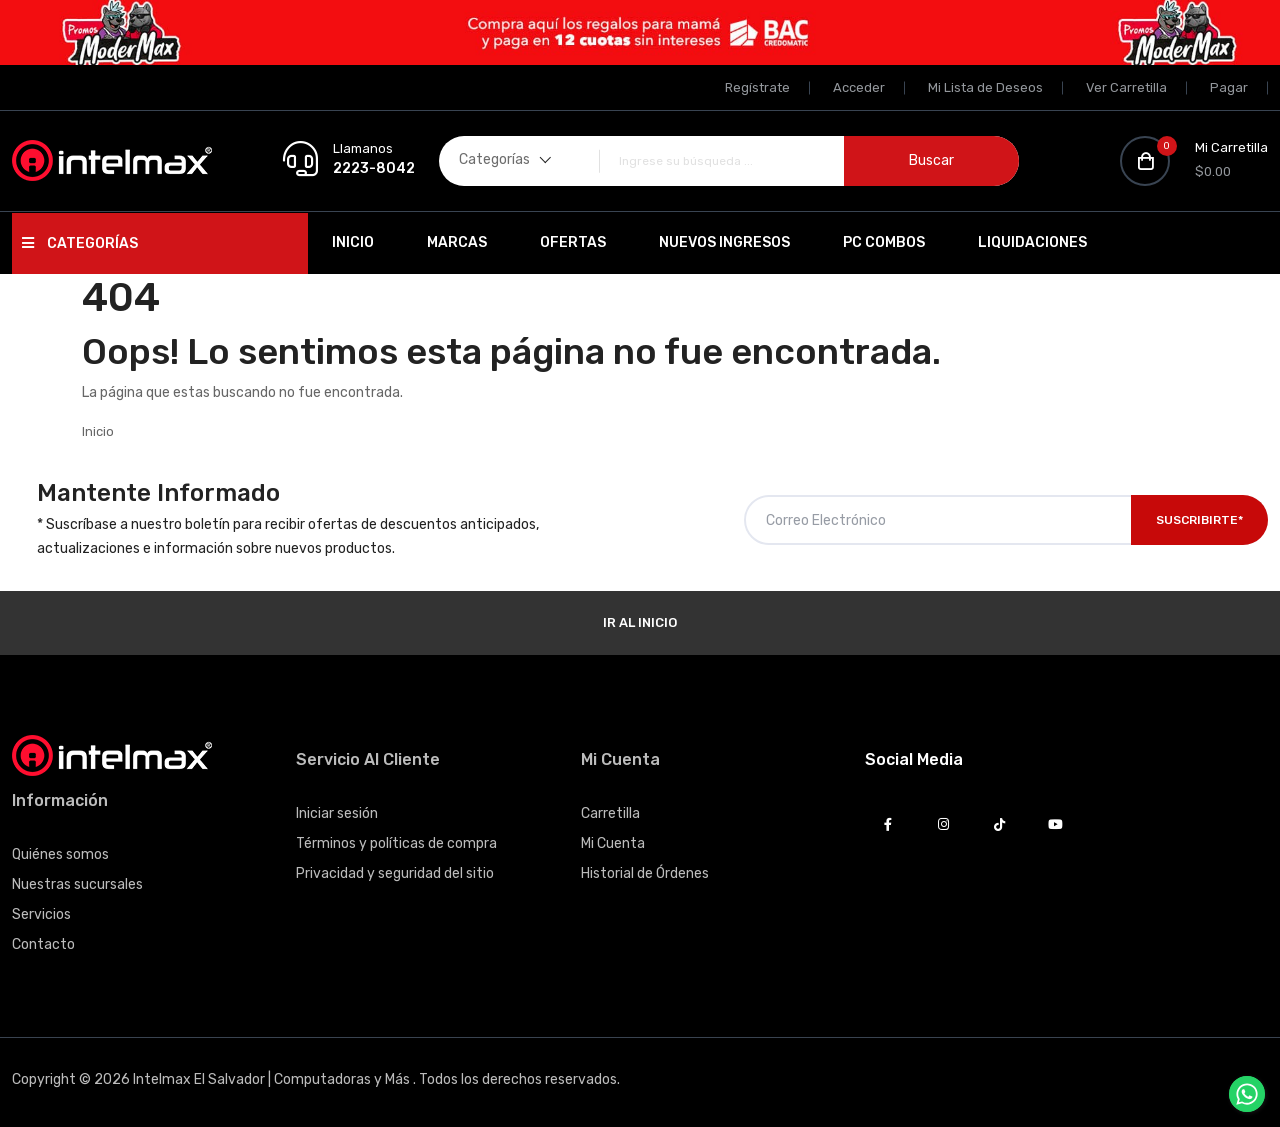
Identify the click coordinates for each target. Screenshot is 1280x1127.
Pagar (1229, 87)
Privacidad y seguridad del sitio (395, 873)
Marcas (457, 242)
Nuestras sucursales (77, 884)
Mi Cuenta (613, 843)
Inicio (353, 242)
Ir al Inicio (640, 622)
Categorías (80, 243)
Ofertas (573, 242)
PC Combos (884, 242)
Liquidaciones (1032, 242)
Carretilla (610, 813)
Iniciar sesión (337, 813)
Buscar (931, 160)
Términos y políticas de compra (396, 843)
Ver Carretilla (1126, 87)
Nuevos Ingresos (724, 242)
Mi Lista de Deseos (985, 87)
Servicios (41, 914)
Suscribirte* (1199, 520)
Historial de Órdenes (645, 873)
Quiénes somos (60, 854)
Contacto (43, 944)
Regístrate (757, 87)
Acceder (859, 87)
